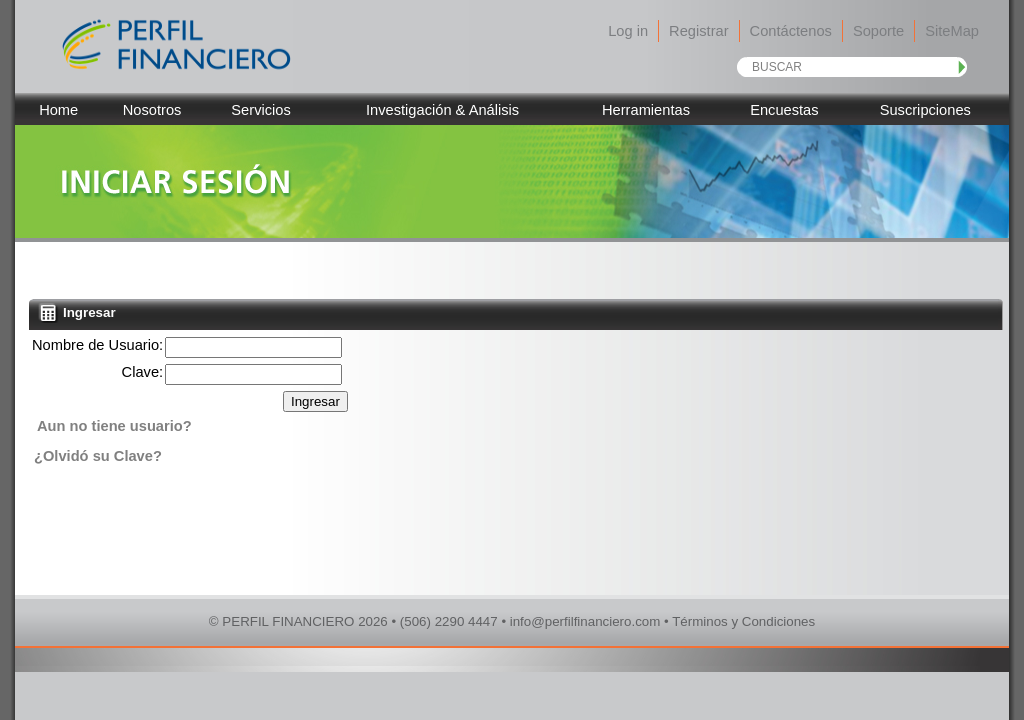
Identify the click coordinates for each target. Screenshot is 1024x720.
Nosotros (152, 110)
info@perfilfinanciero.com (585, 621)
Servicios (260, 110)
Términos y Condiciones (743, 621)
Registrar (698, 31)
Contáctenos (791, 31)
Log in (628, 31)
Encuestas (784, 110)
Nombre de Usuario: (97, 345)
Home (58, 110)
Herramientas (646, 110)
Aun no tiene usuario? (114, 426)
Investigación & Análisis (442, 110)
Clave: (143, 372)
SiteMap (952, 31)
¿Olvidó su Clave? (98, 456)
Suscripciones (925, 110)
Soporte (878, 31)
